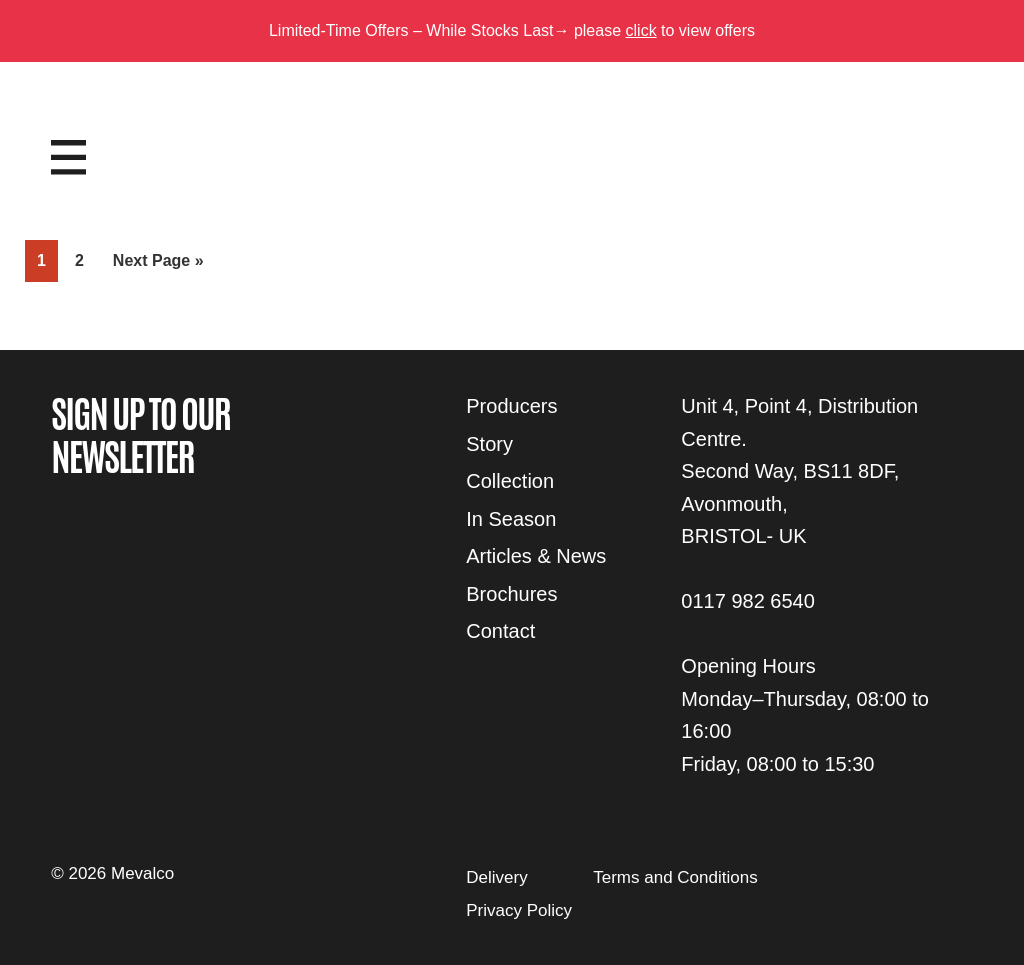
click (641, 30)
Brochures (511, 594)
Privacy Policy (519, 910)
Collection (510, 481)
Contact (500, 631)
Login (930, 137)
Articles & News (536, 556)
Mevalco (512, 173)
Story (489, 444)
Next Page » (158, 264)
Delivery (496, 877)
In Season (511, 519)
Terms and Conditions (675, 877)
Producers (511, 406)
